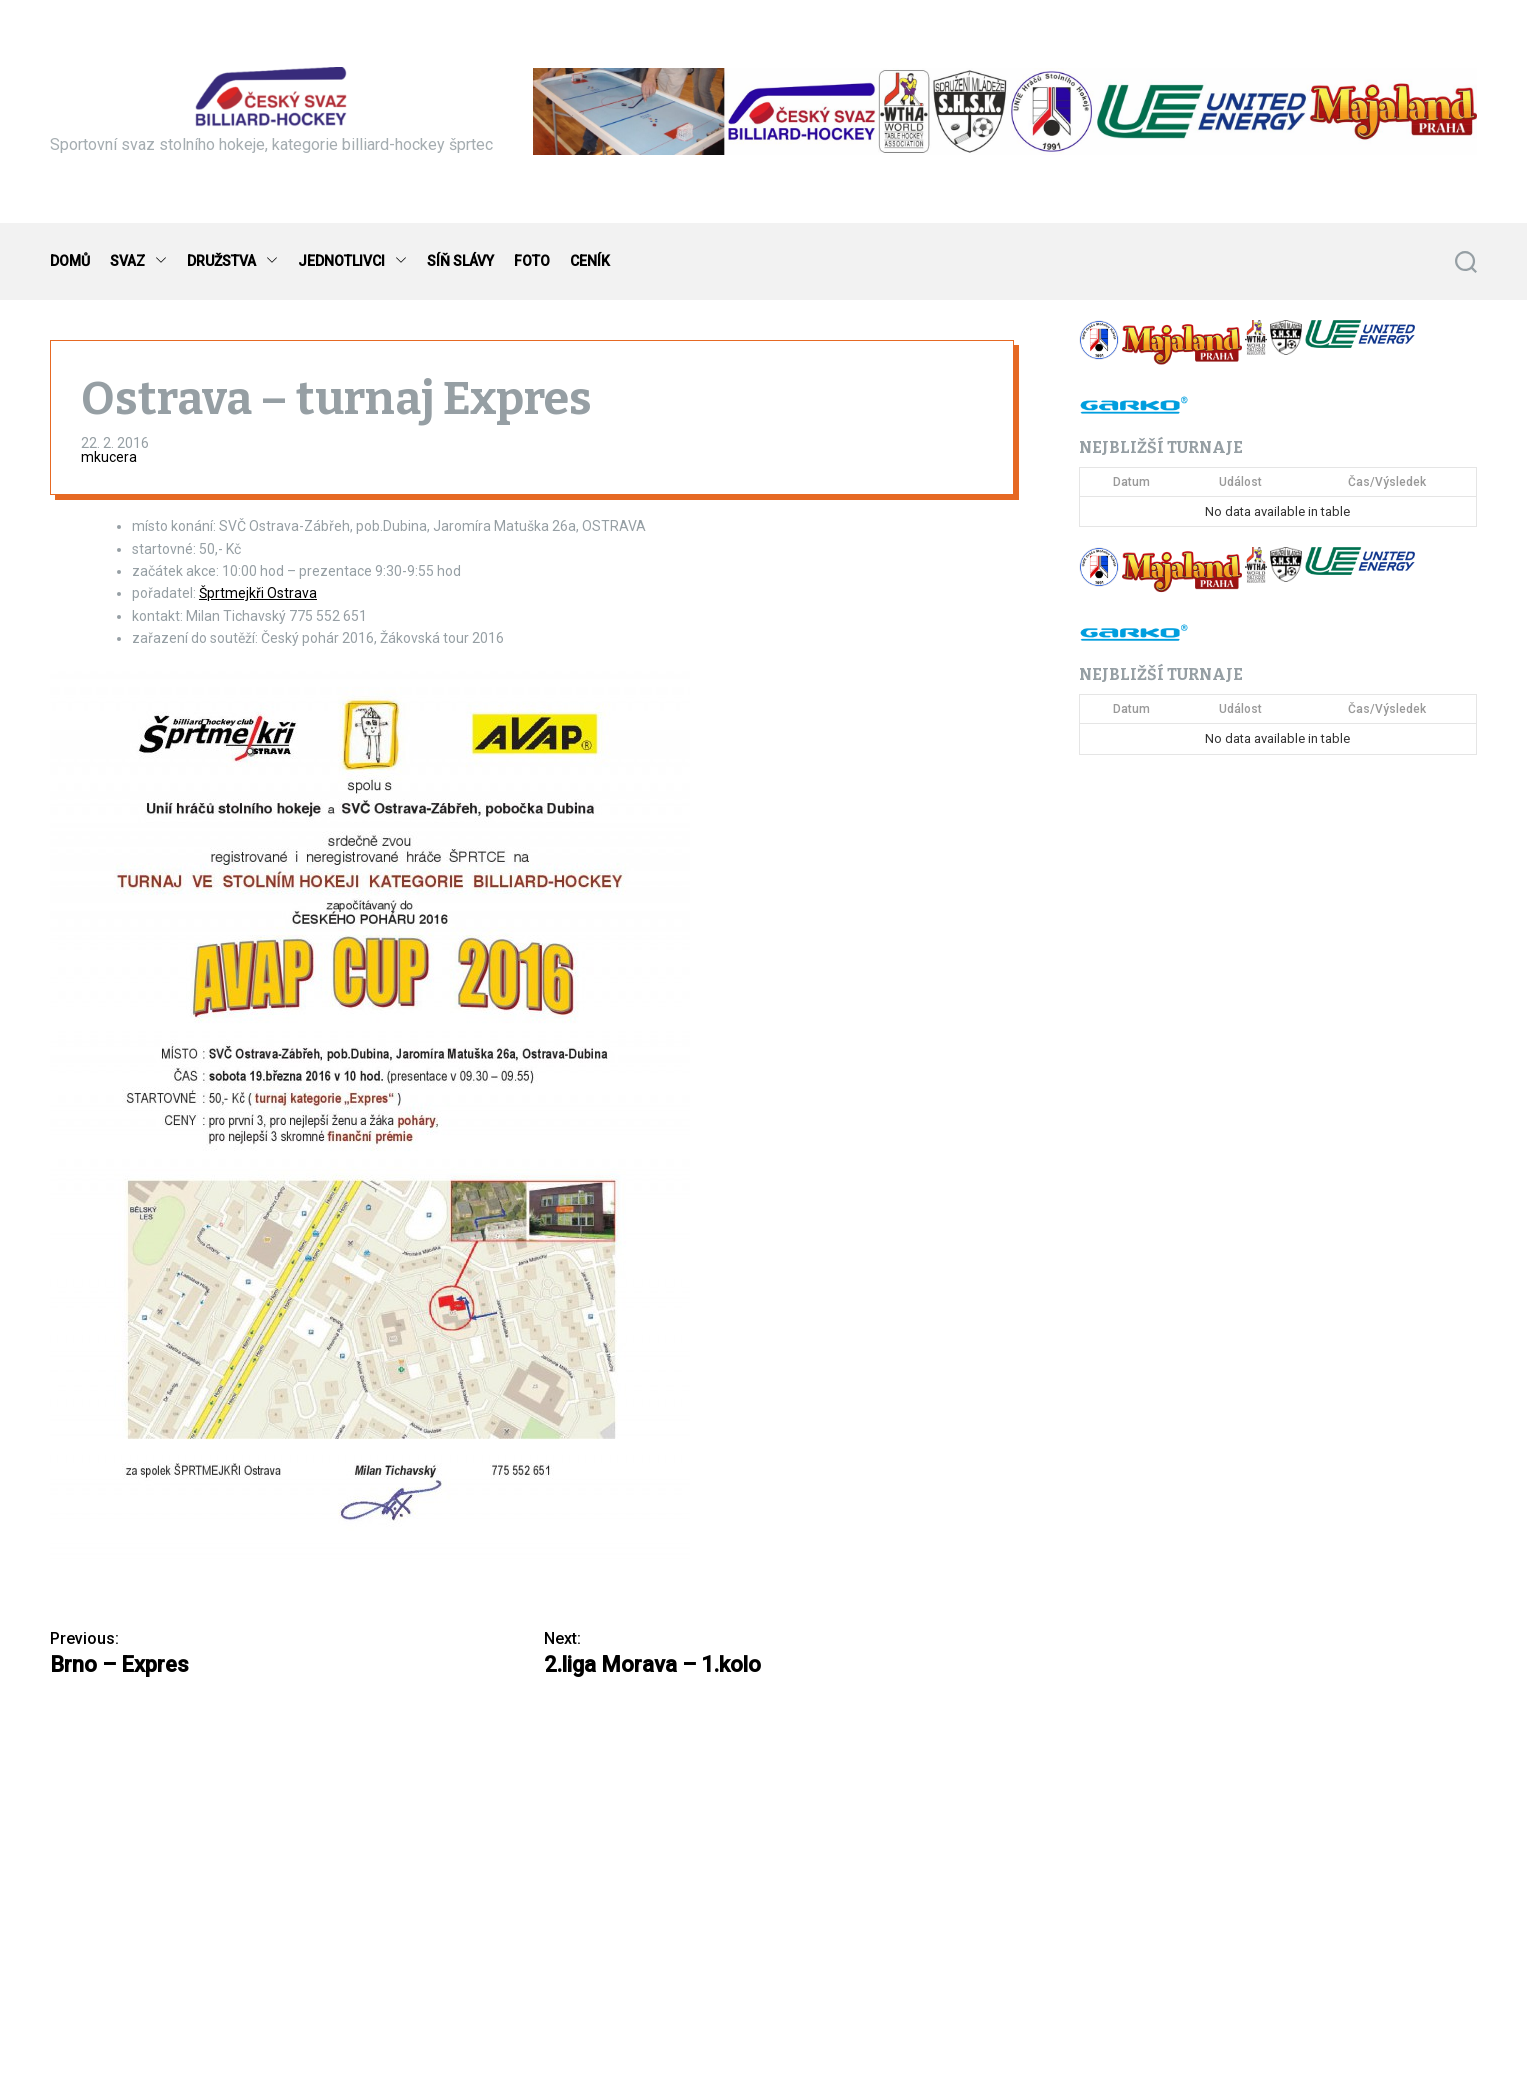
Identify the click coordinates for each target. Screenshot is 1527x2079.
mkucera (109, 457)
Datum (1131, 482)
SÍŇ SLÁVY (460, 261)
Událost (1240, 482)
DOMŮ (70, 261)
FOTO (532, 261)
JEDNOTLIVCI (352, 261)
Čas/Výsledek (1387, 482)
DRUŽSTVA (232, 261)
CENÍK (590, 261)
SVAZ (138, 261)
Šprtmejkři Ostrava (258, 593)
